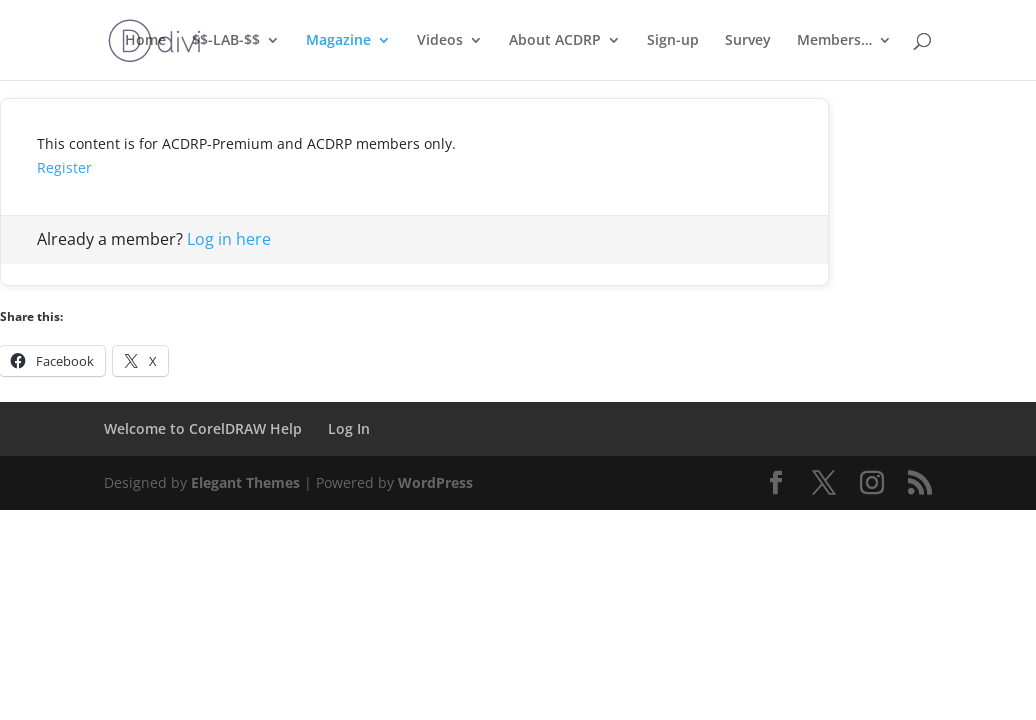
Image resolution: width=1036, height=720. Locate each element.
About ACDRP (555, 41)
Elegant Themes (245, 482)
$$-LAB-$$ (226, 41)
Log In (349, 428)
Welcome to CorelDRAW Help (203, 428)
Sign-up (673, 41)
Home (145, 41)
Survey (748, 41)
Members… (834, 41)
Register (64, 167)
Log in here (229, 239)
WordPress (435, 482)
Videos (440, 41)
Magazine (338, 41)
